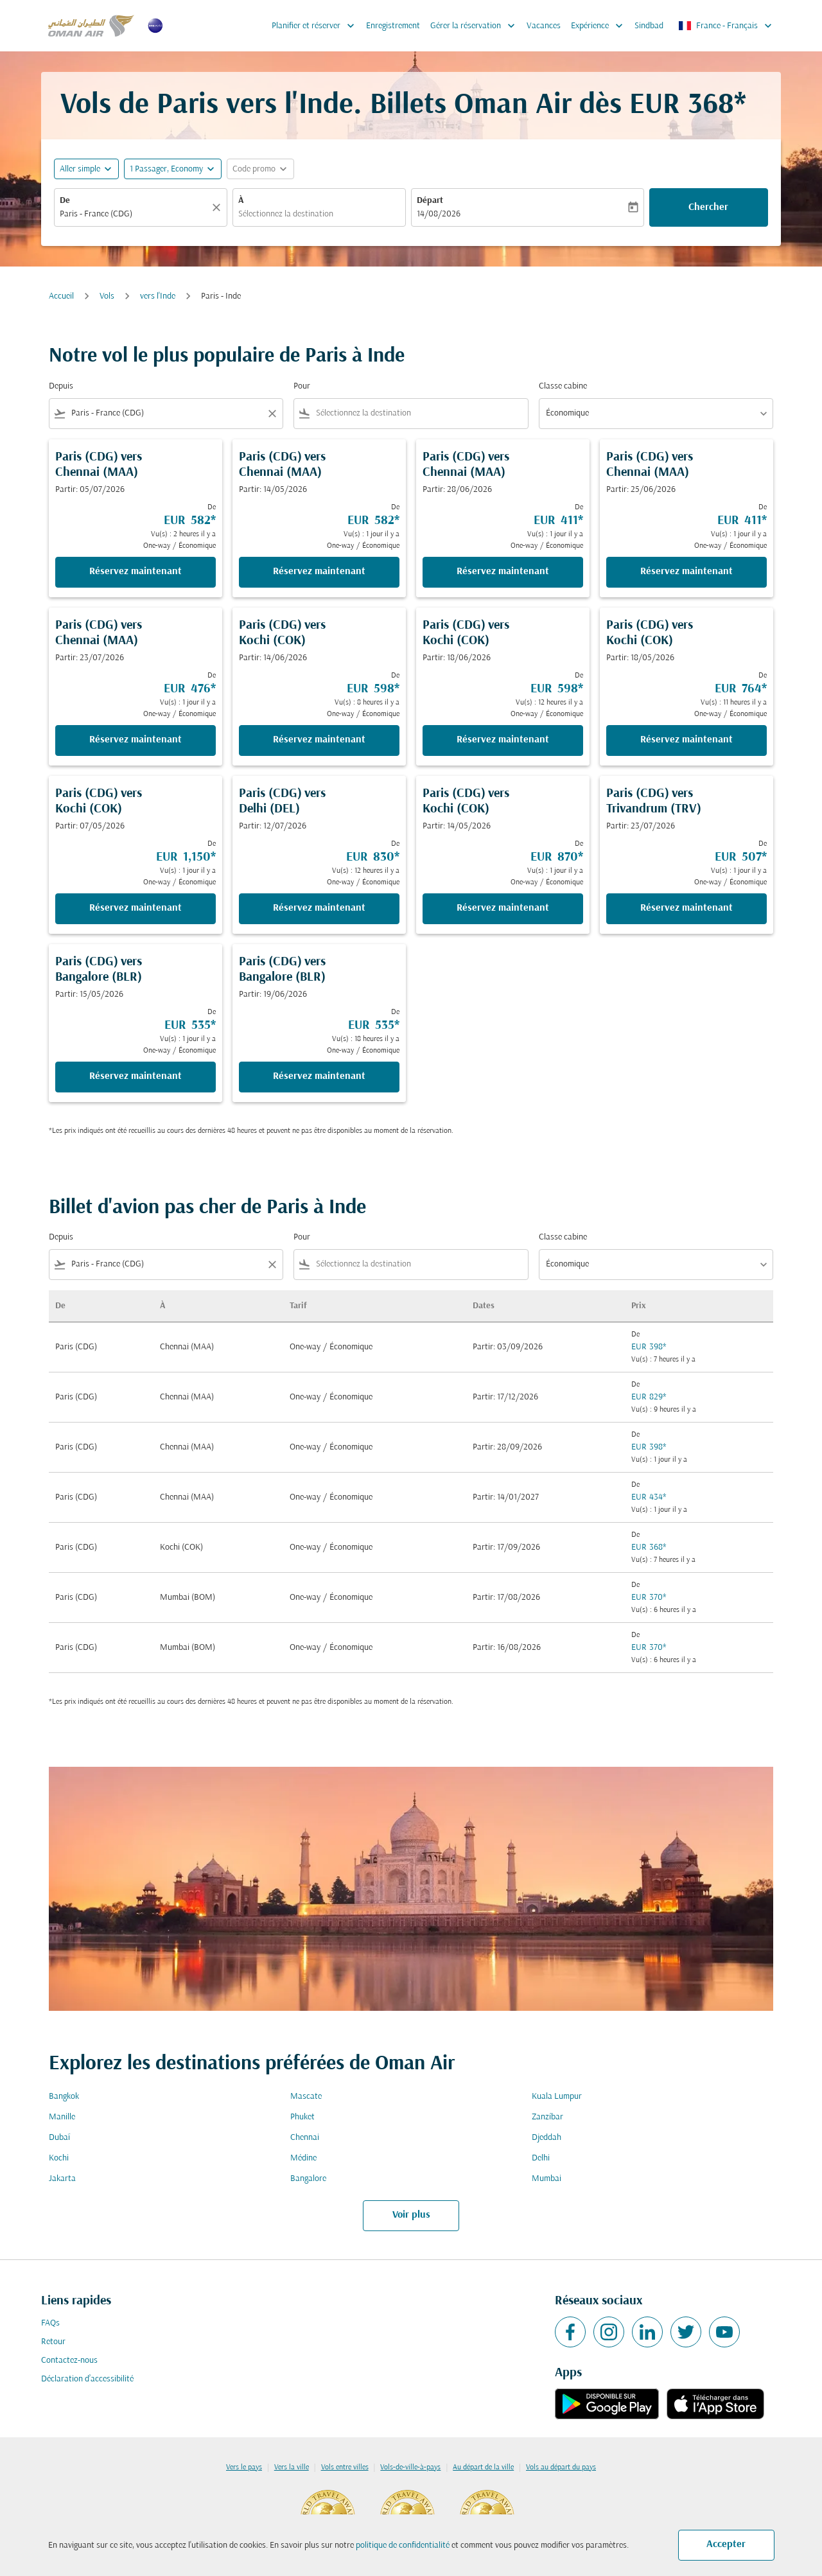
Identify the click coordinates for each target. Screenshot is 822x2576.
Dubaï (59, 2137)
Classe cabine (563, 386)
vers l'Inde (157, 296)
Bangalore (308, 2179)
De (65, 201)
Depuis (61, 386)
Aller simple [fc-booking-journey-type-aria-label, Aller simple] (80, 169)
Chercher (708, 207)
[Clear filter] (272, 413)
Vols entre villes (345, 2467)
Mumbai (546, 2179)
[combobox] (134, 214)
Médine (303, 2158)
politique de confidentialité (403, 2545)
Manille (62, 2117)
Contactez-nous (69, 2360)
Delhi (541, 2158)
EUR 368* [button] (687, 105)
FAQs (50, 2323)
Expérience (600, 26)
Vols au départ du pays (561, 2467)
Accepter (726, 2544)
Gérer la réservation (475, 26)
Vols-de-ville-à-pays (410, 2467)
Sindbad (648, 26)
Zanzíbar (547, 2117)
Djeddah (546, 2137)
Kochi (59, 2158)
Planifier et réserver (316, 26)
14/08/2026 (438, 214)
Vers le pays (244, 2467)
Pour (301, 386)
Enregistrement (393, 26)
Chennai (304, 2137)
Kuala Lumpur (557, 2096)
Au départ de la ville (483, 2467)
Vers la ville (291, 2467)
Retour (53, 2342)
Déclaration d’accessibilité (87, 2379)
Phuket (302, 2117)
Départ (430, 201)
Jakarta (62, 2179)
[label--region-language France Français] (726, 26)
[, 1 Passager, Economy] (166, 169)
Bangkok (64, 2096)
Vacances (544, 26)
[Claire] (218, 207)
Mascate (306, 2096)
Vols (107, 296)
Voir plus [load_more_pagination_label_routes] (411, 2215)
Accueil (61, 296)
